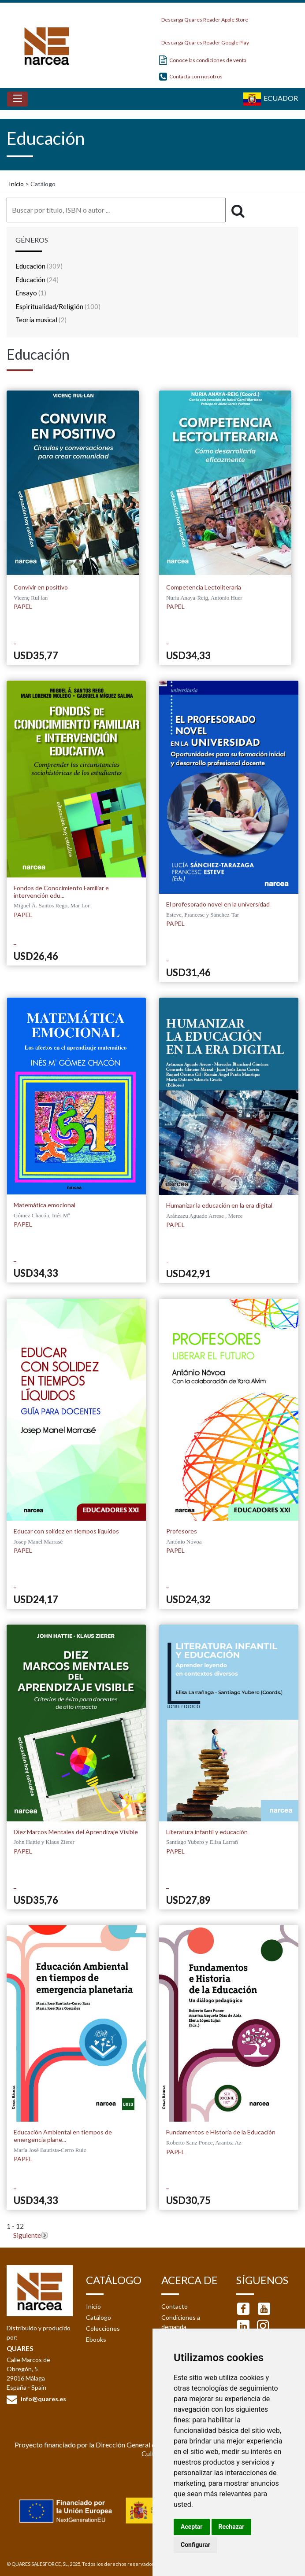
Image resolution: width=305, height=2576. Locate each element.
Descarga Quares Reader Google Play (204, 40)
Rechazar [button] (232, 2526)
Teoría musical (41, 320)
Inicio (16, 184)
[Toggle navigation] (17, 99)
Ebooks (96, 2339)
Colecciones (103, 2328)
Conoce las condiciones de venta (202, 60)
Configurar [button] (195, 2544)
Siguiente (27, 2235)
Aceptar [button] (192, 2526)
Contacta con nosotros (191, 76)
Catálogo (98, 2317)
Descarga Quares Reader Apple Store (203, 17)
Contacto (174, 2306)
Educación (39, 266)
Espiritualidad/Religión (57, 306)
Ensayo (30, 293)
